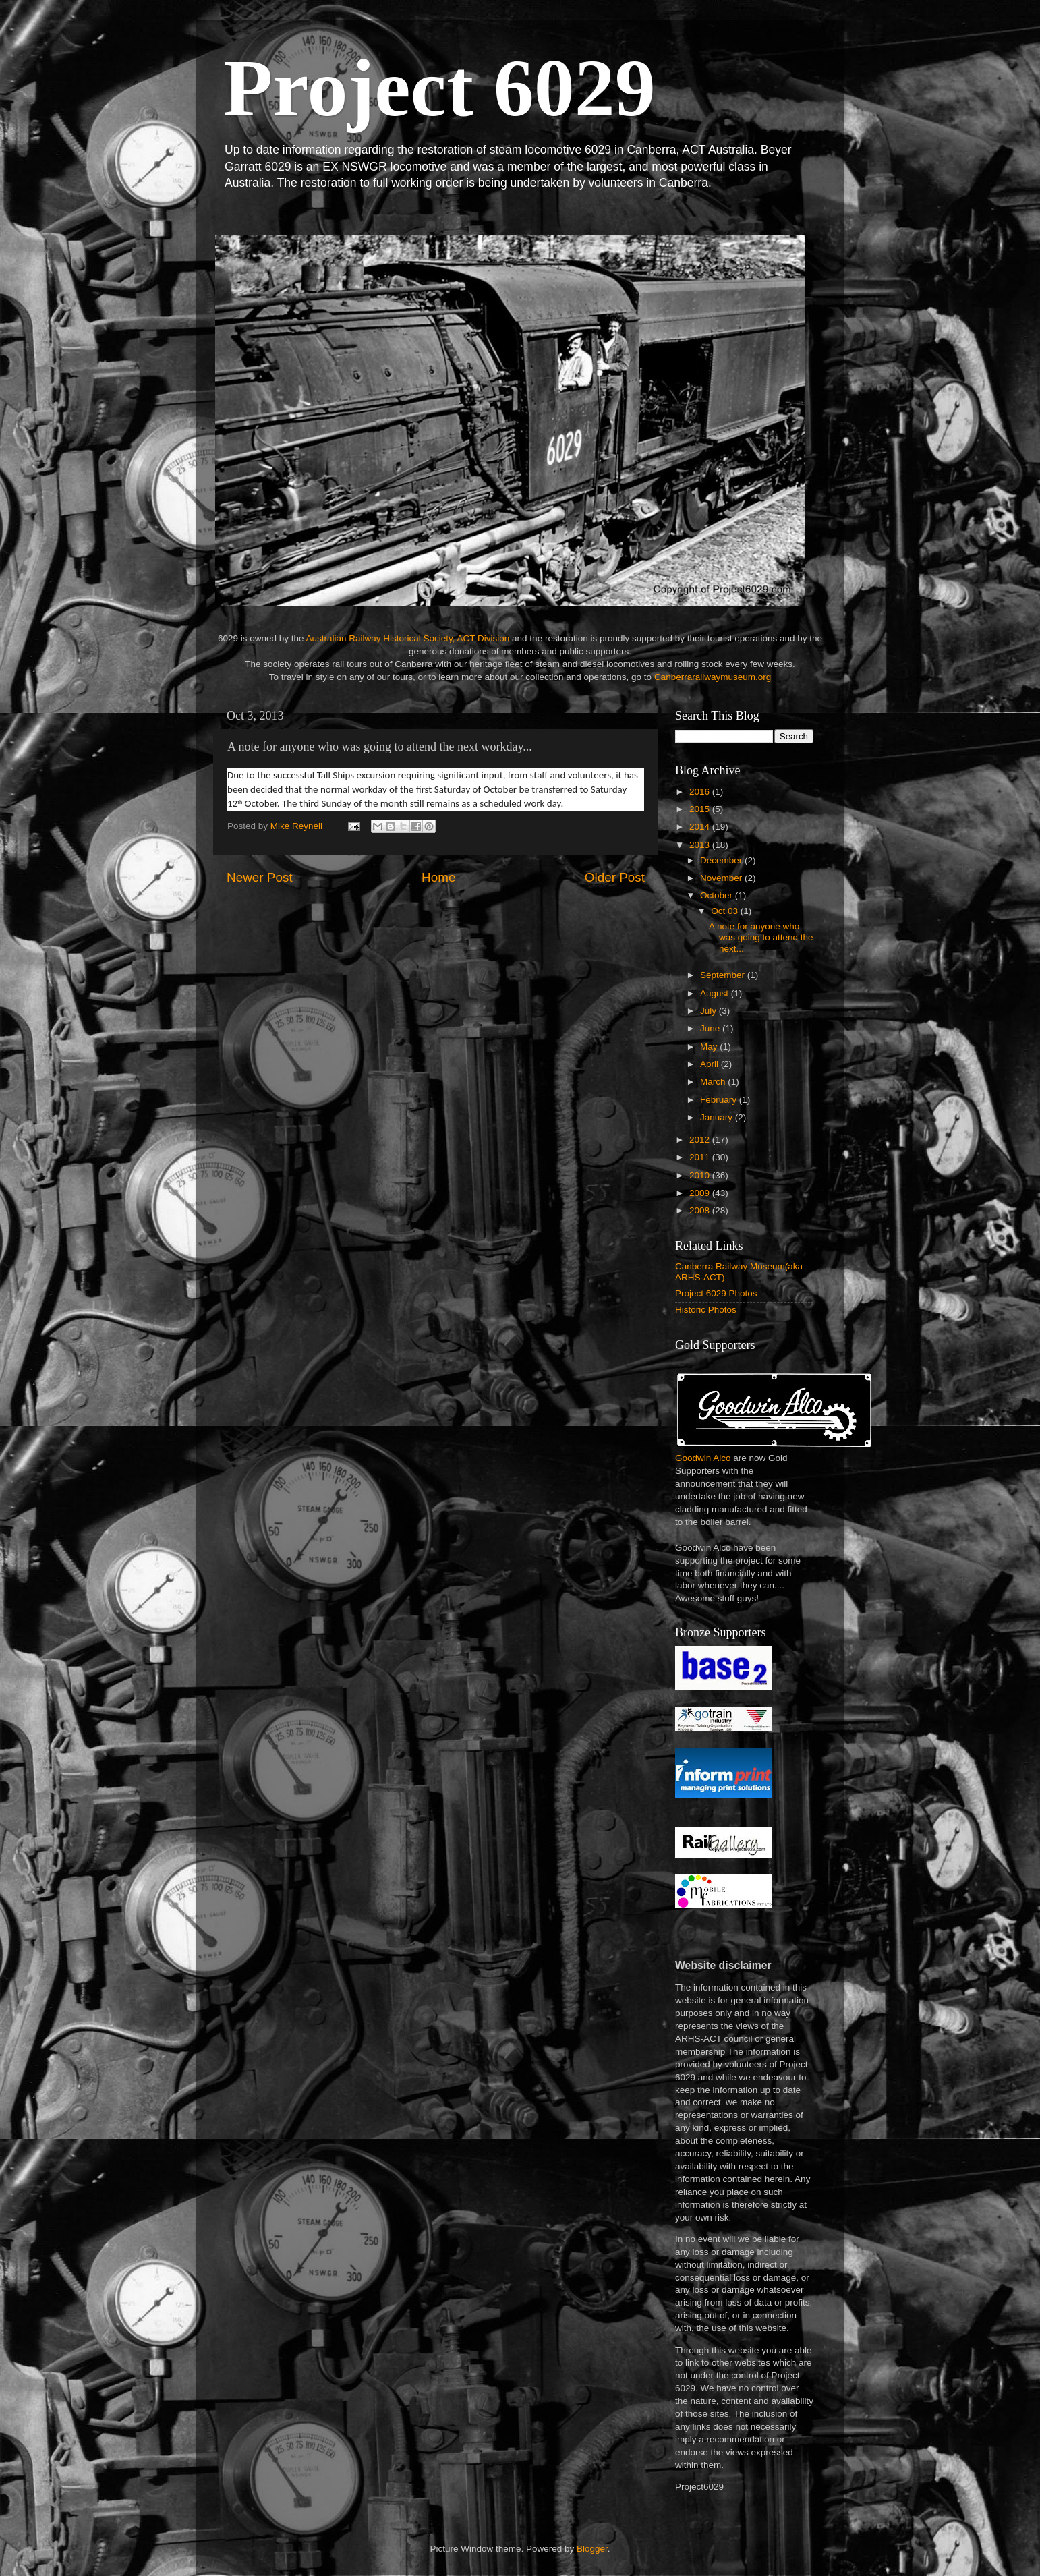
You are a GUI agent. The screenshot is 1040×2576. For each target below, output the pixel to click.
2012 (700, 1140)
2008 (700, 1210)
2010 (700, 1175)
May (710, 1046)
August (715, 993)
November (722, 878)
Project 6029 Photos (716, 1293)
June (711, 1028)
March (714, 1082)
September (723, 975)
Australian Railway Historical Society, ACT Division (407, 638)
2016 (700, 791)
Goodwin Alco (703, 1458)
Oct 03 (726, 911)
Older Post (615, 877)
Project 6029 (439, 88)
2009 (700, 1193)
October (717, 895)
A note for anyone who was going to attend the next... (761, 937)
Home (438, 877)
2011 (700, 1157)
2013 (700, 845)
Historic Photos (705, 1310)
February (719, 1100)
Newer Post (260, 877)
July (709, 1011)
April (710, 1064)
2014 (700, 827)
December (722, 860)
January (717, 1117)
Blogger (592, 2549)
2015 (700, 809)
